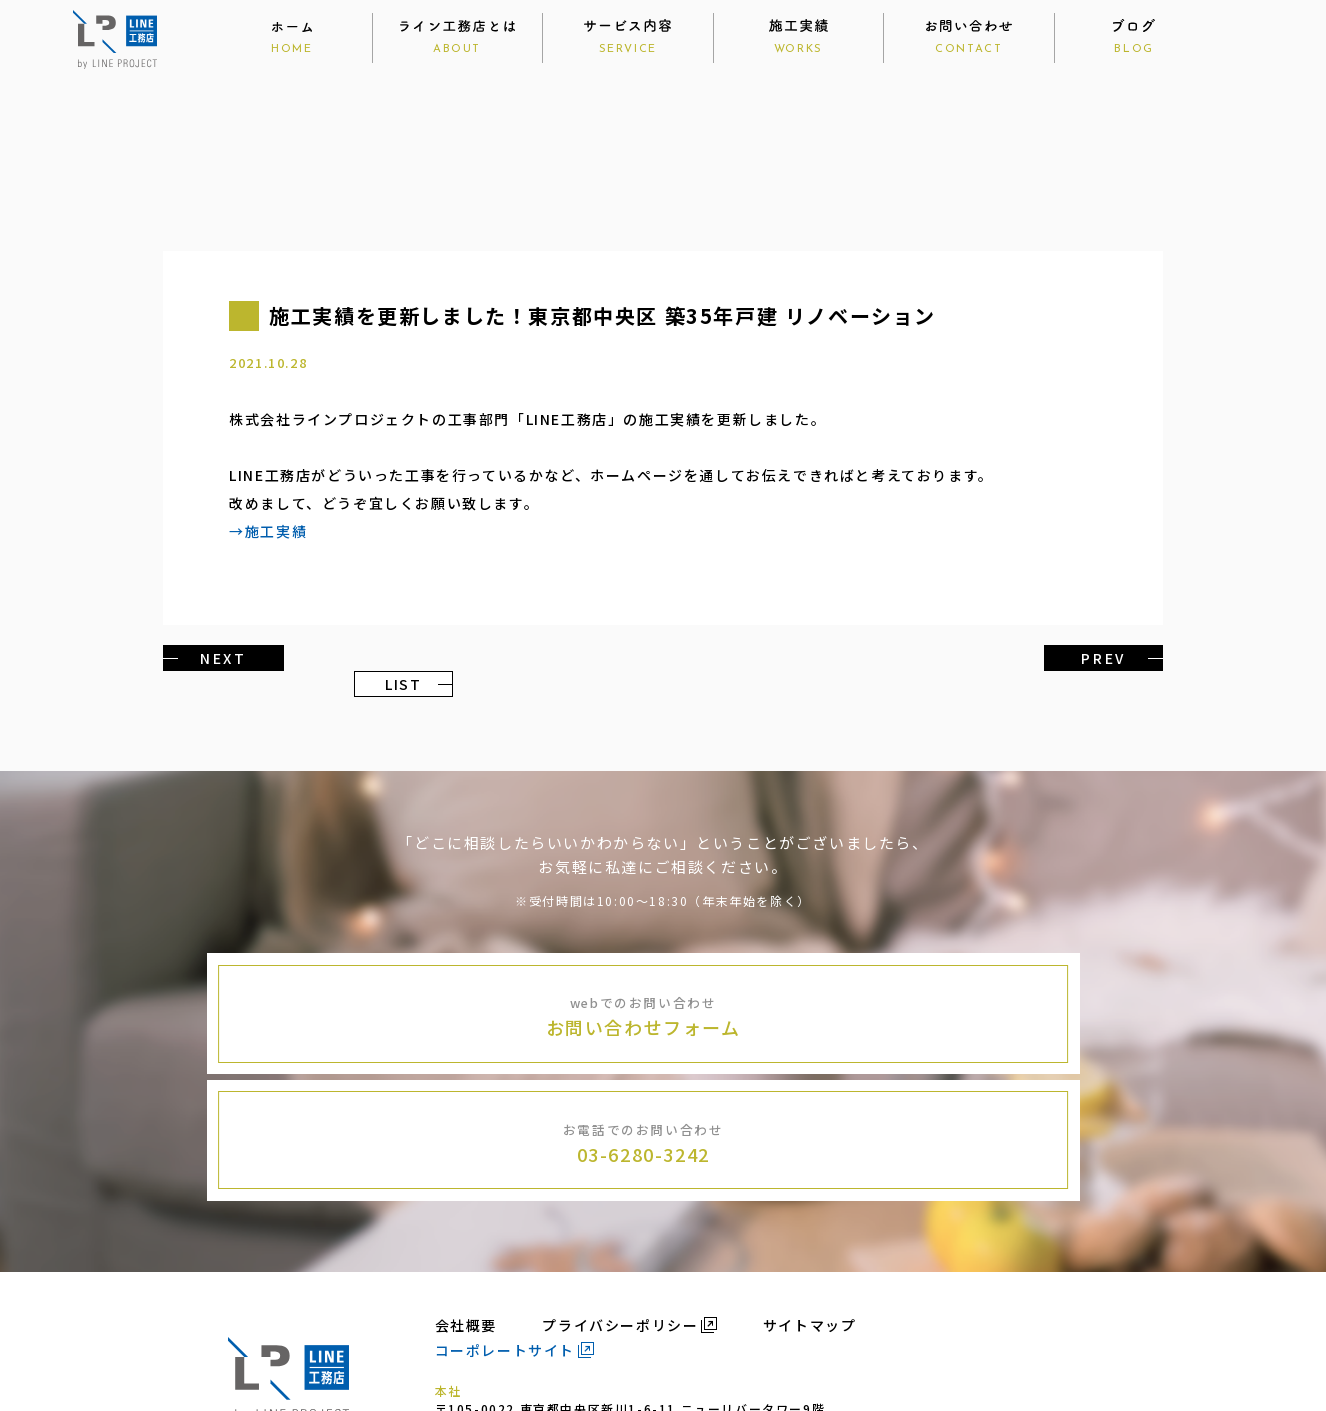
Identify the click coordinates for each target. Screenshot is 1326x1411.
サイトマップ (810, 1192)
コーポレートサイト (505, 1217)
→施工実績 (268, 532)
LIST (663, 658)
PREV (1109, 658)
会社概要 (466, 1192)
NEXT (217, 658)
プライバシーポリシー (620, 1192)
